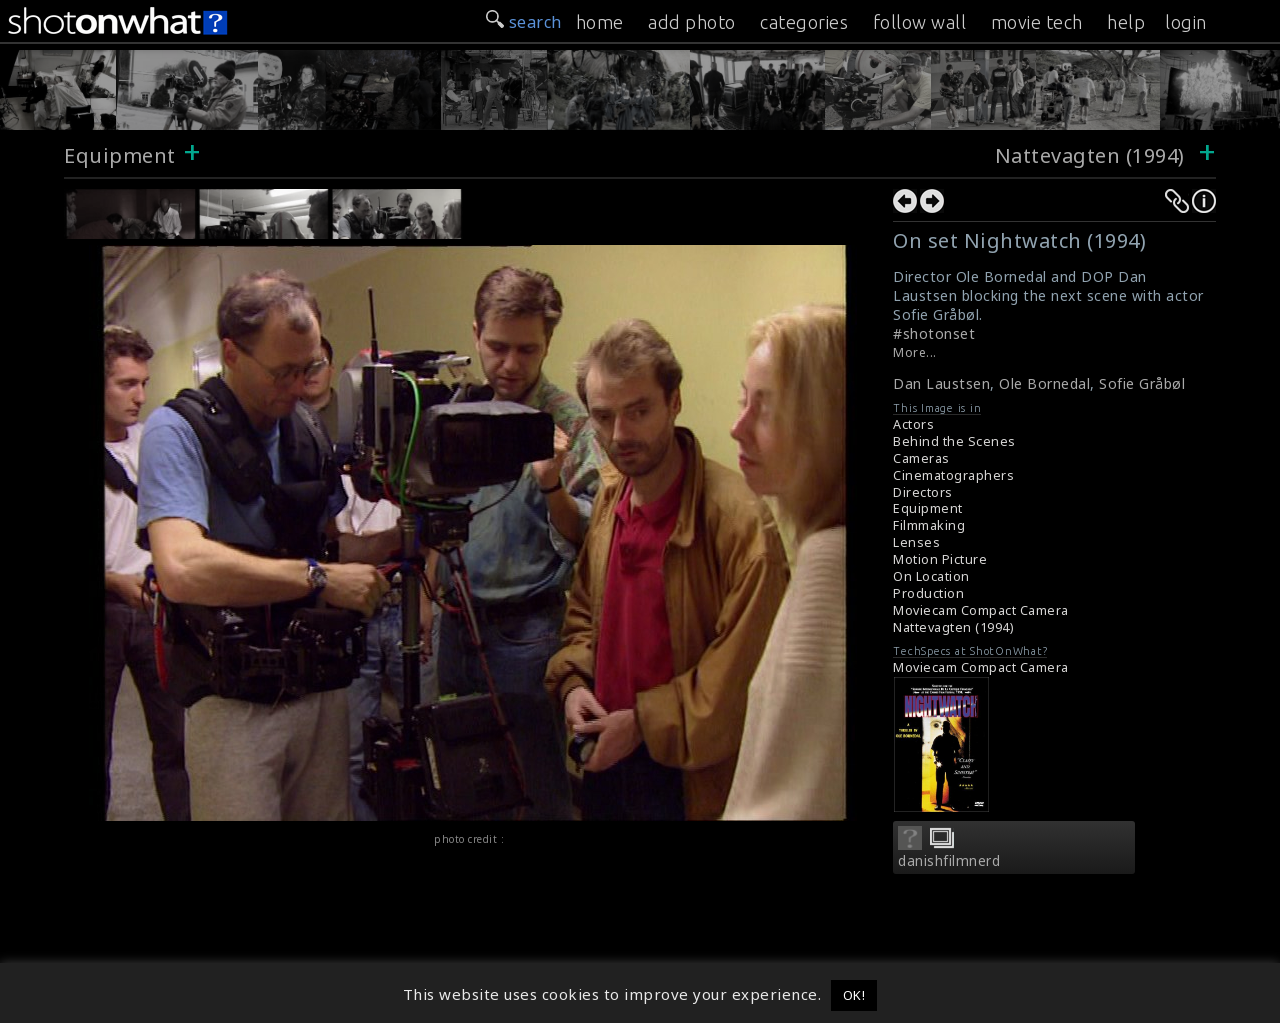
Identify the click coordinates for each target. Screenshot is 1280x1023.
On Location (931, 576)
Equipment (120, 155)
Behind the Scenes (954, 441)
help (1126, 22)
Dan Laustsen (941, 383)
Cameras (921, 458)
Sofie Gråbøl (1142, 383)
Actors (913, 424)
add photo (692, 22)
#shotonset (934, 333)
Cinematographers (953, 475)
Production (928, 593)
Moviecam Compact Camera (981, 610)
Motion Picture (940, 559)
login (1186, 22)
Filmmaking (929, 525)
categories (804, 22)
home (600, 22)
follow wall (920, 22)
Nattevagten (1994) (1093, 155)
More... (915, 352)
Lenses (916, 542)
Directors (923, 492)
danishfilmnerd (949, 861)
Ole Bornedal (1044, 383)
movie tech (1037, 22)
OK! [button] (854, 995)
